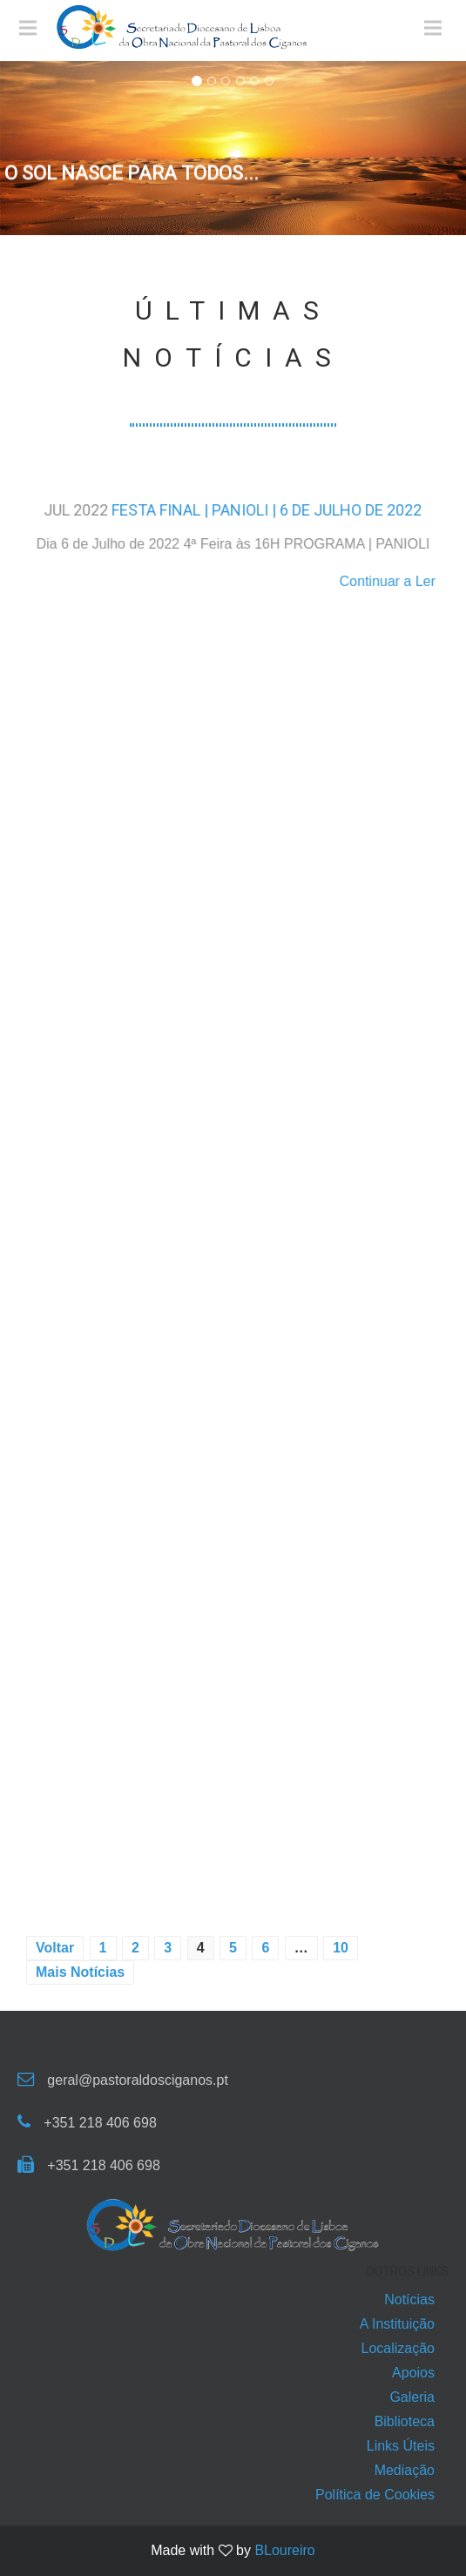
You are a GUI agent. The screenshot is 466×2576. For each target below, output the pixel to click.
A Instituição (397, 2323)
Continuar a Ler (388, 581)
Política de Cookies (375, 2494)
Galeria (412, 2397)
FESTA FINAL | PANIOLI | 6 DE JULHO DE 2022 (267, 510)
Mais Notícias (80, 1972)
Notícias (409, 2299)
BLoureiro (284, 2550)
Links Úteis (401, 2445)
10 (340, 1947)
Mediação (405, 2470)
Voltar (55, 1947)
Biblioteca (405, 2421)
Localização (398, 2348)
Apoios (413, 2372)
